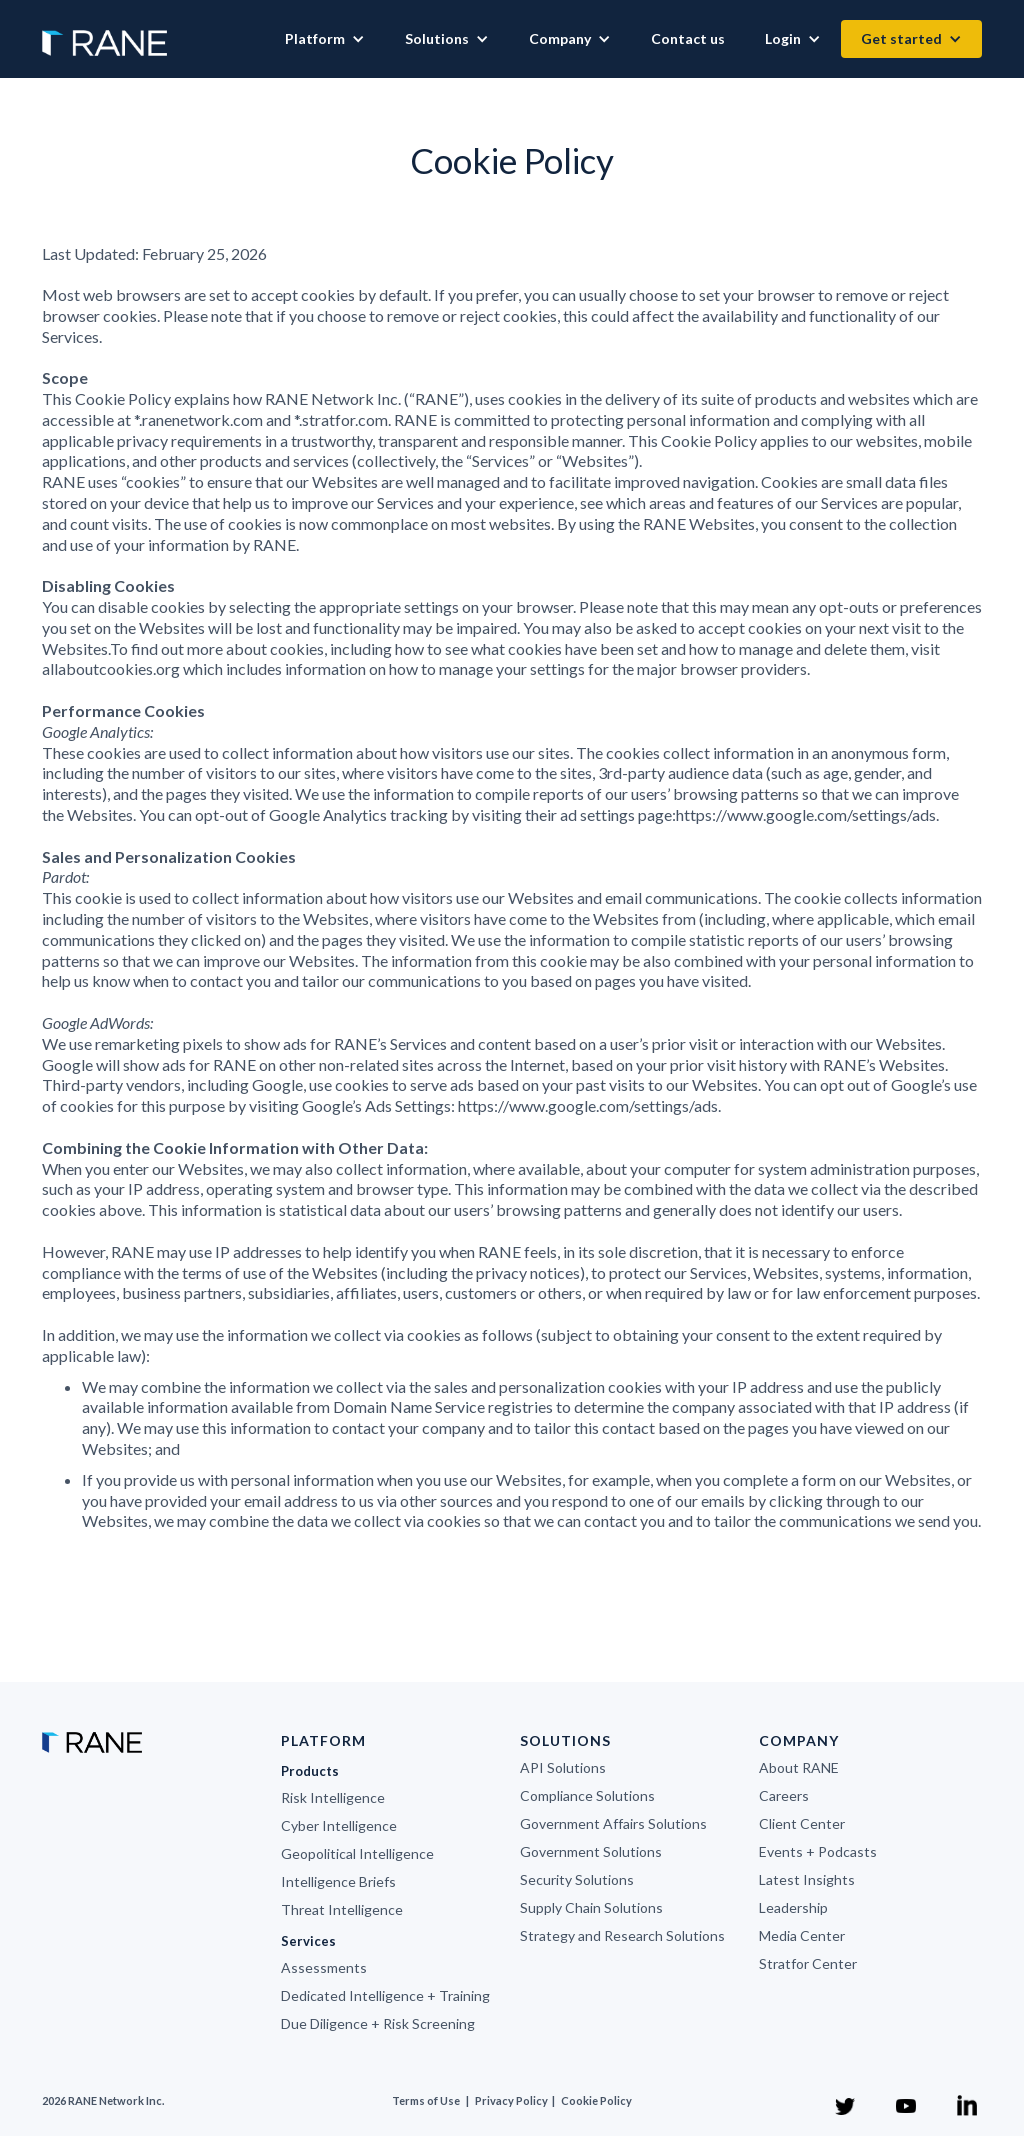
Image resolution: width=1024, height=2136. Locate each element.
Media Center (802, 1935)
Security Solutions (577, 1879)
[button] (325, 39)
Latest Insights (807, 1879)
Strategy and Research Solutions (622, 1935)
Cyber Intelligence (339, 1825)
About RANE (799, 1767)
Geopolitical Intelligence (357, 1853)
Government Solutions (591, 1851)
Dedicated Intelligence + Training (385, 1995)
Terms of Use (426, 2100)
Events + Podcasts (818, 1851)
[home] (104, 33)
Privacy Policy (512, 2100)
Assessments (324, 1967)
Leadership (793, 1907)
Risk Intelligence (333, 1797)
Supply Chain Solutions (591, 1907)
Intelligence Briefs (338, 1881)
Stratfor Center (808, 1963)
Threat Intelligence (342, 1909)
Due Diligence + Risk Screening (378, 2023)
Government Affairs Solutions (613, 1823)
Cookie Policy (596, 2100)
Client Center (802, 1823)
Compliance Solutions (587, 1795)
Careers (784, 1795)
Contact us (688, 38)
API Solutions (563, 1767)
